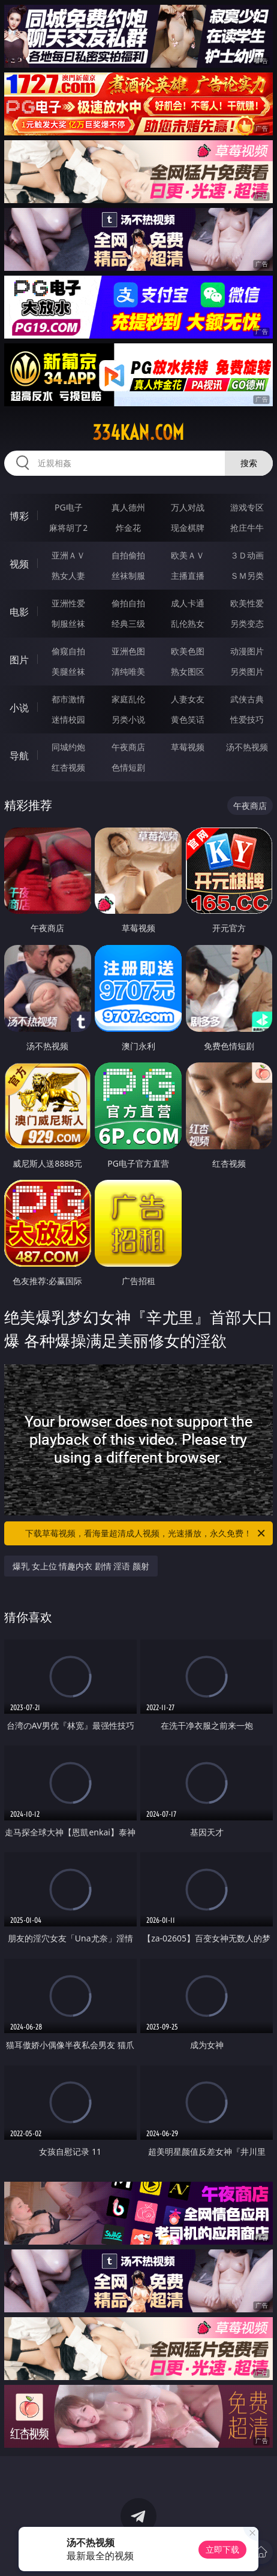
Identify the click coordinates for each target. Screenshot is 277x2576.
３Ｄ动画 (247, 555)
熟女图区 (187, 671)
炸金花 (128, 527)
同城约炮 (68, 747)
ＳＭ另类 (247, 575)
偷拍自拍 (128, 603)
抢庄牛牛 (247, 527)
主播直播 (187, 575)
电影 (19, 611)
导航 (19, 755)
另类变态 (247, 623)
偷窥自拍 (68, 651)
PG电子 (69, 507)
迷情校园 (68, 719)
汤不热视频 (247, 747)
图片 (19, 659)
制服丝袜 (68, 623)
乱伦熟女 (187, 623)
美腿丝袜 (68, 671)
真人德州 (128, 507)
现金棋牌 (187, 527)
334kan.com (138, 433)
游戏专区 (247, 507)
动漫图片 (247, 651)
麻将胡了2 (68, 527)
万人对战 (187, 507)
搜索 (248, 463)
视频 (19, 563)
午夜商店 (128, 747)
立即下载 (222, 2549)
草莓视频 (187, 747)
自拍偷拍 (128, 555)
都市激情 (68, 699)
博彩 (19, 516)
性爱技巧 (247, 719)
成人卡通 (187, 603)
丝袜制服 (128, 575)
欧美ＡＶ (187, 555)
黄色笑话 (187, 719)
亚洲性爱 (68, 603)
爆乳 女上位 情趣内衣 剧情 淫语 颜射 (81, 1566)
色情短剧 (128, 767)
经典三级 (128, 623)
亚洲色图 (128, 651)
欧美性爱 (247, 603)
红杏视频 (68, 767)
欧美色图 (187, 651)
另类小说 (128, 719)
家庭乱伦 (128, 699)
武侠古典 (247, 699)
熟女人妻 (68, 575)
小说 (19, 707)
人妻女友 (187, 699)
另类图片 (247, 671)
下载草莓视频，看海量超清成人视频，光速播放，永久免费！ (146, 1533)
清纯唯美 (128, 671)
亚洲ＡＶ (68, 555)
